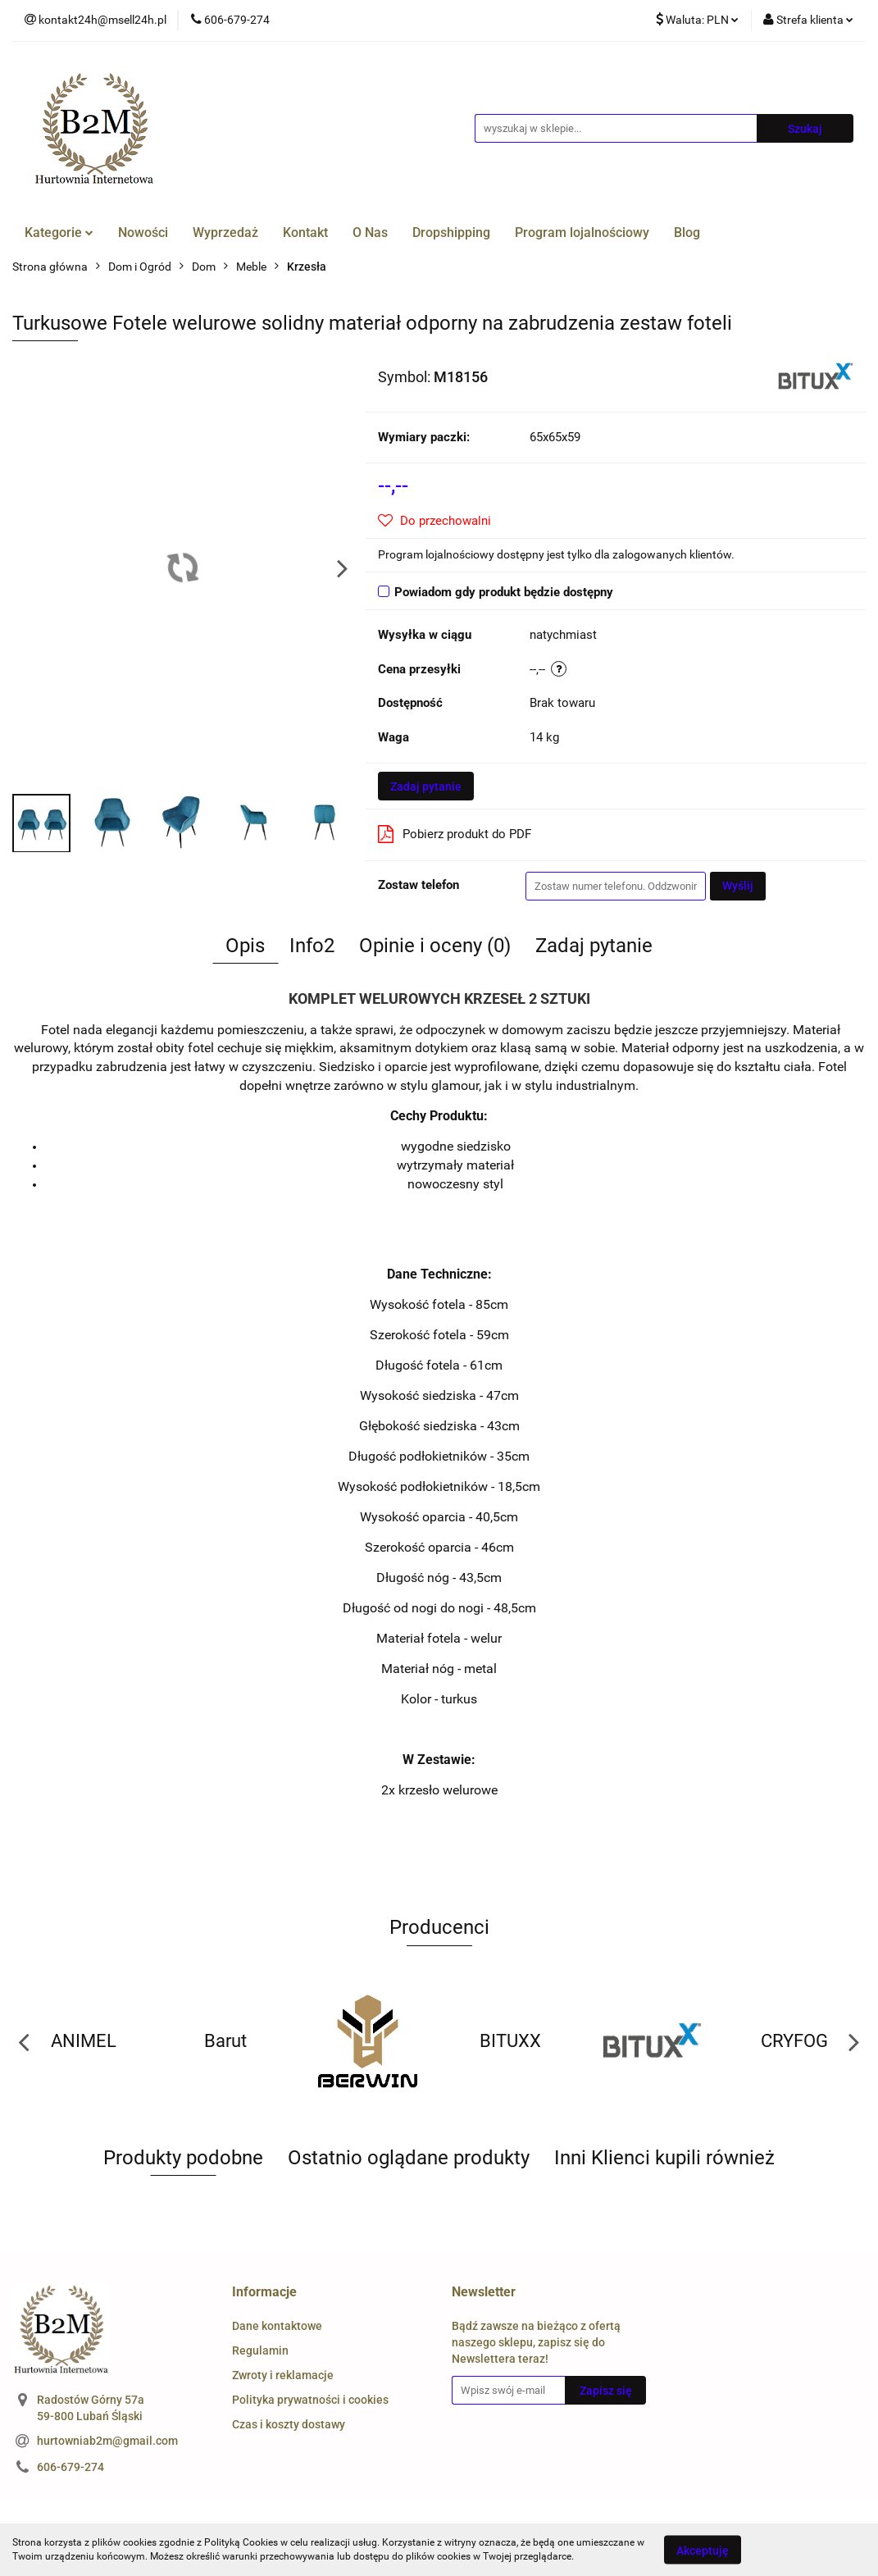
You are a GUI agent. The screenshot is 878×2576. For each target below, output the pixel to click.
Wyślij (737, 885)
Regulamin (260, 2350)
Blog (687, 232)
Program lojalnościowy (582, 232)
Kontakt (305, 232)
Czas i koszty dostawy (288, 2424)
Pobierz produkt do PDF (454, 834)
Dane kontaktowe (277, 2325)
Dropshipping (451, 232)
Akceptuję (702, 2549)
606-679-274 (70, 2466)
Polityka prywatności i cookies (310, 2399)
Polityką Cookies (241, 2542)
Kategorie (59, 232)
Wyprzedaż (225, 232)
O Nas (370, 232)
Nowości (143, 232)
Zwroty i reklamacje (283, 2375)
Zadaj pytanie (426, 786)
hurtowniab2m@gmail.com (107, 2440)
